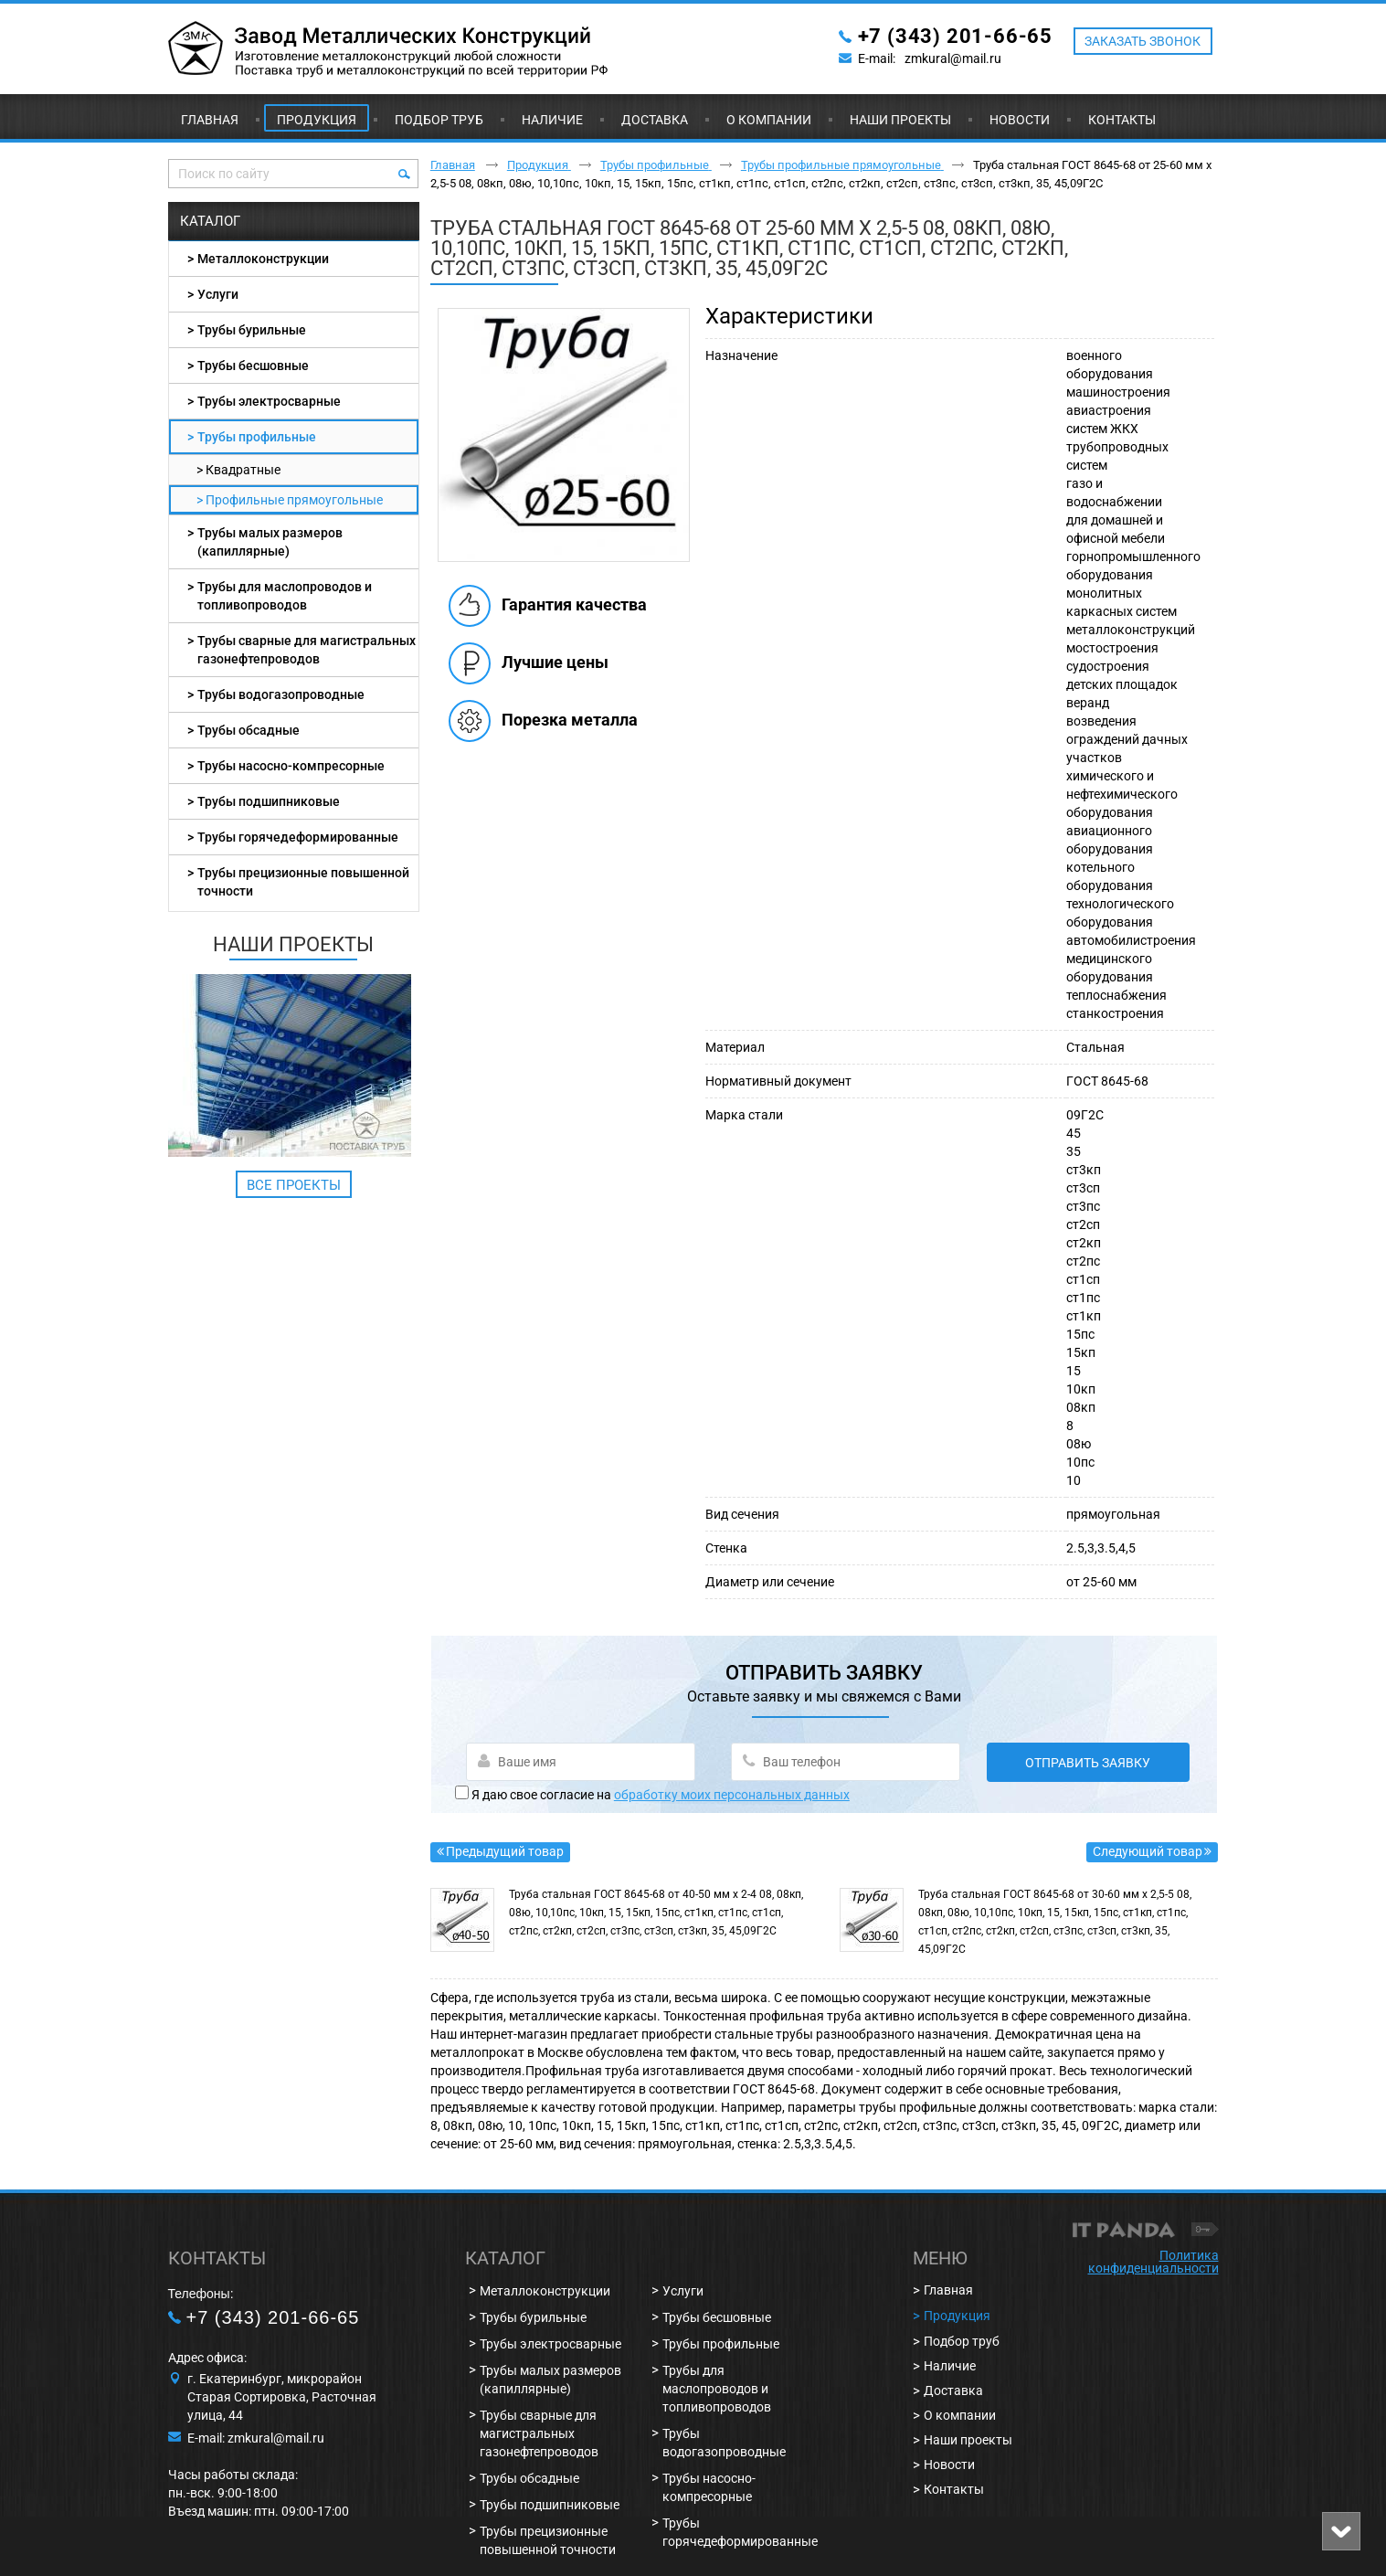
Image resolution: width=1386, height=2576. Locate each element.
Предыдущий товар (505, 1851)
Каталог (210, 221)
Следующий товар (1147, 1851)
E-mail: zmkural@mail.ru (255, 2438)
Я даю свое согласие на (660, 1794)
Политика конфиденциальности (1153, 2261)
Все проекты (294, 1185)
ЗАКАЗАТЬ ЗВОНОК (1142, 41)
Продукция (316, 119)
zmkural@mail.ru (953, 58)
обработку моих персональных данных (732, 1794)
